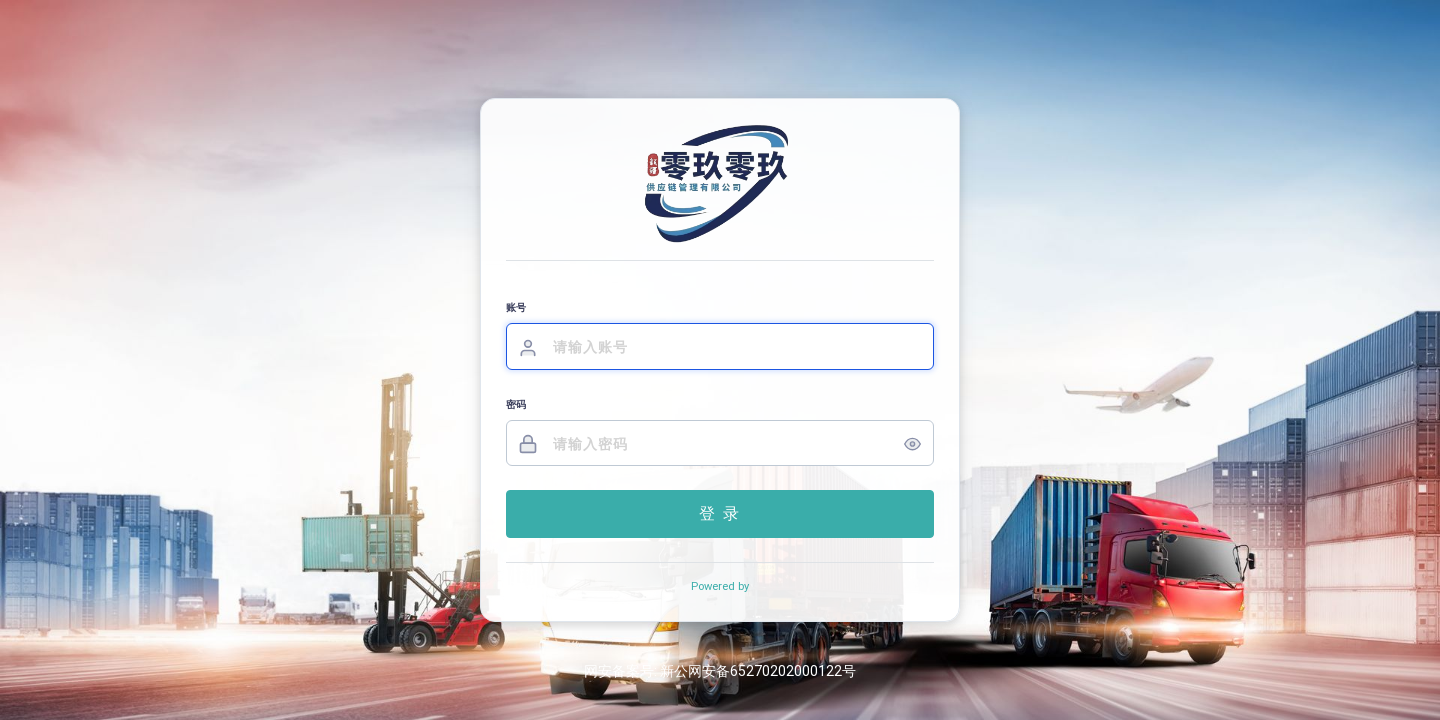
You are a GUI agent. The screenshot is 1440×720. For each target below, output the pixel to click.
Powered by (720, 586)
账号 (516, 307)
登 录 (720, 513)
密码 (516, 404)
